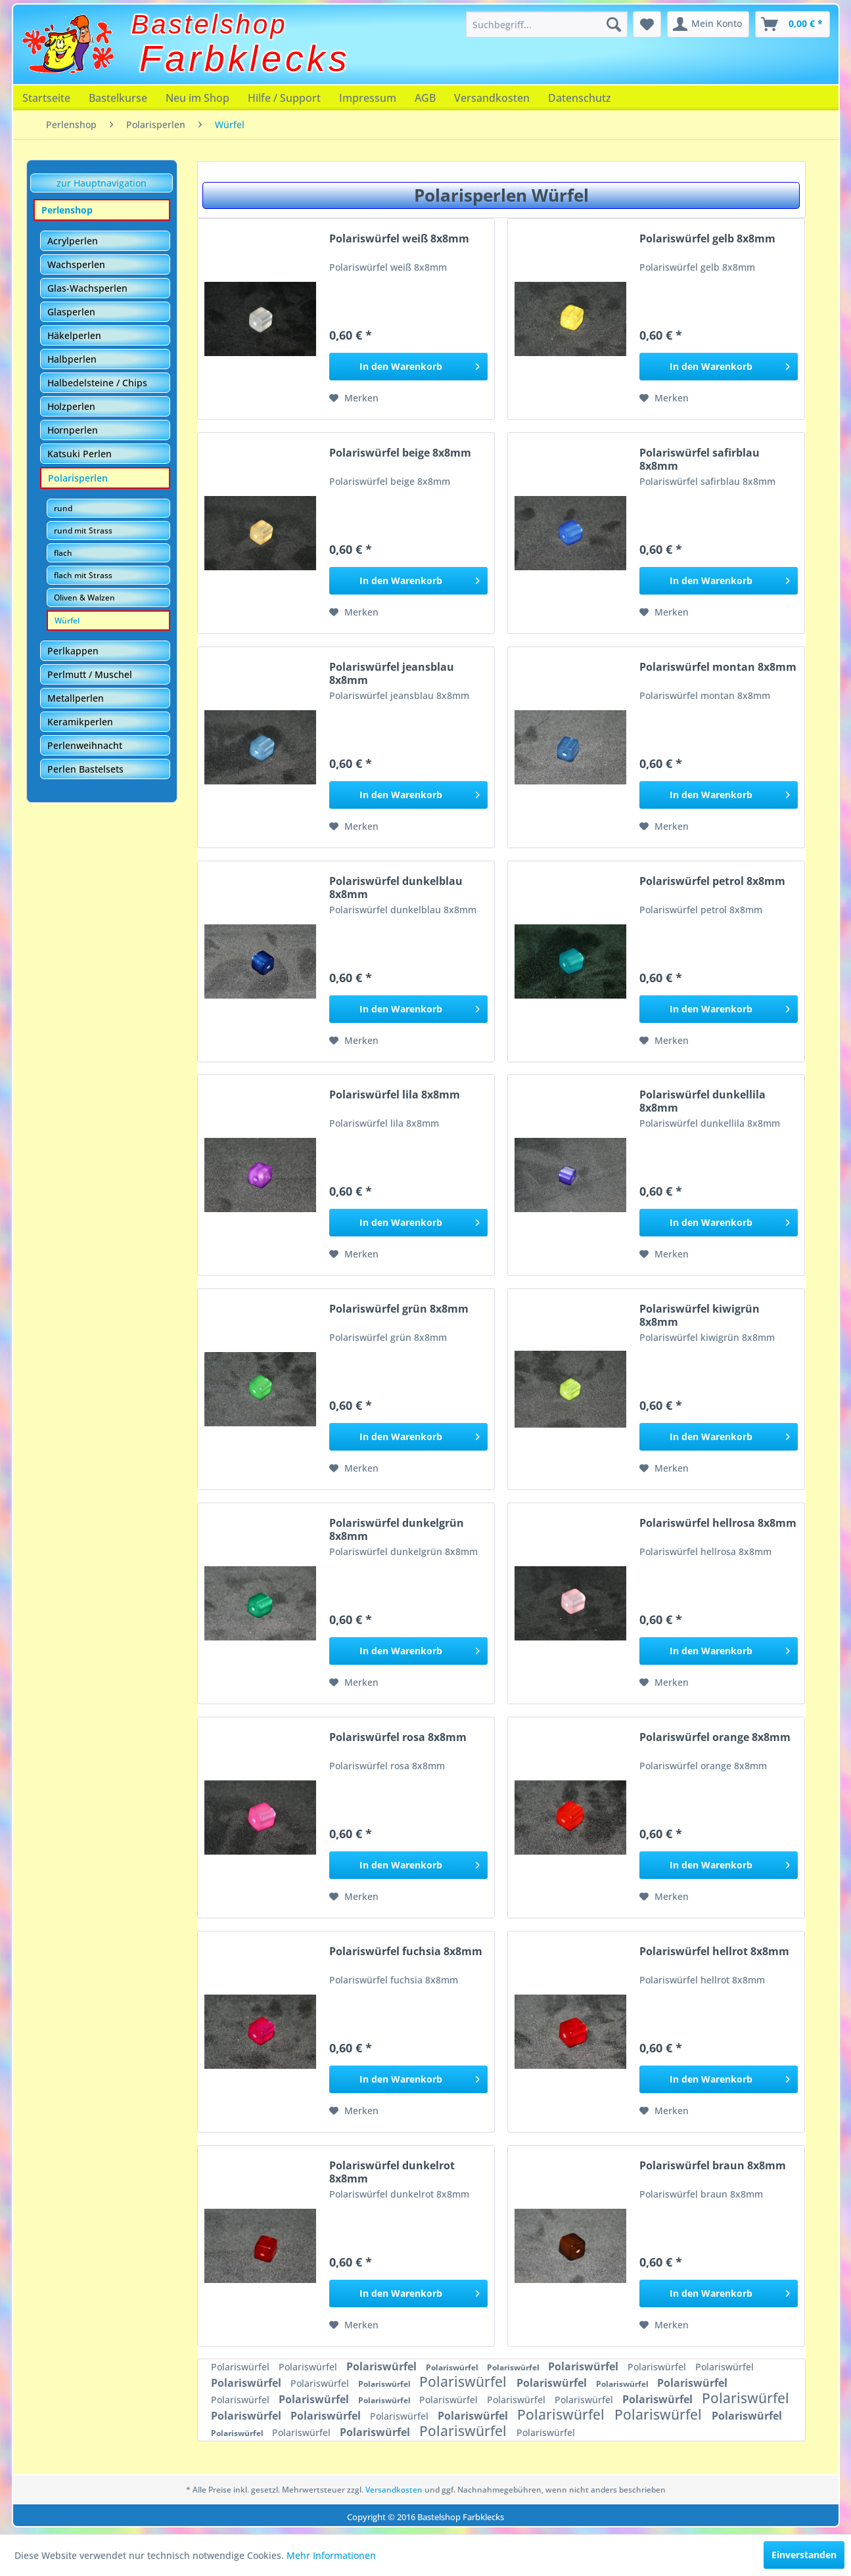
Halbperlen (72, 359)
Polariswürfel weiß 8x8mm (399, 239)
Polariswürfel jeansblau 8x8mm (391, 673)
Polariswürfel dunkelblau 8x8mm (396, 887)
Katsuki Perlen (79, 453)
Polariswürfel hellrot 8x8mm (714, 1951)
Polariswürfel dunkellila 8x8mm (702, 1101)
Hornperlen (72, 430)
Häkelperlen (74, 335)
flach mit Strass (83, 575)
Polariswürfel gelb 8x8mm (707, 239)
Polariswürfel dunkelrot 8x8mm (392, 2172)
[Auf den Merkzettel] (354, 398)
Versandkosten (492, 98)
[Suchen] (614, 24)
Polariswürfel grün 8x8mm (399, 1309)
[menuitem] (547, 24)
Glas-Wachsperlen (87, 288)
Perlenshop (67, 210)
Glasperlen (71, 311)
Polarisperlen (78, 478)
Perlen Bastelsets (85, 769)
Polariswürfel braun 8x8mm (712, 2166)
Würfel (67, 620)
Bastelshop (209, 24)
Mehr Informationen (331, 2555)
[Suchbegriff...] (547, 24)
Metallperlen (75, 698)
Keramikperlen (80, 721)
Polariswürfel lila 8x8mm (394, 1095)
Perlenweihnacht (84, 745)
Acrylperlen (72, 241)
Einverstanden (804, 2554)
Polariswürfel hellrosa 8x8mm (717, 1523)
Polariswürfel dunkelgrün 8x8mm (396, 1529)
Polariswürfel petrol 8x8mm (712, 881)
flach (63, 552)
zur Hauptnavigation (102, 183)
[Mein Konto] (708, 24)
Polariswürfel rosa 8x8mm (398, 1737)
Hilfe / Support (284, 98)
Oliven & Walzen (84, 597)
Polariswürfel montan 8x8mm (717, 667)
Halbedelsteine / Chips (97, 382)
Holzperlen (71, 406)
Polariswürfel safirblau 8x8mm (699, 459)
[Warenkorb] (792, 24)
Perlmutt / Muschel (89, 674)
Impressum (367, 98)
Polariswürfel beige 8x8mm (400, 453)
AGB (425, 98)
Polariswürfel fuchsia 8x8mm (405, 1951)
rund (63, 508)
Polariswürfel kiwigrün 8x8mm (699, 1315)
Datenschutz (579, 98)
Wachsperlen (76, 264)
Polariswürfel (241, 2367)
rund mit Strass (83, 530)
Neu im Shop (197, 98)
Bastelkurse (118, 98)
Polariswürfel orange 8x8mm (715, 1737)
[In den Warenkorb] (408, 366)
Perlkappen (73, 650)
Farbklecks (244, 58)
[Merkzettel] (647, 24)
